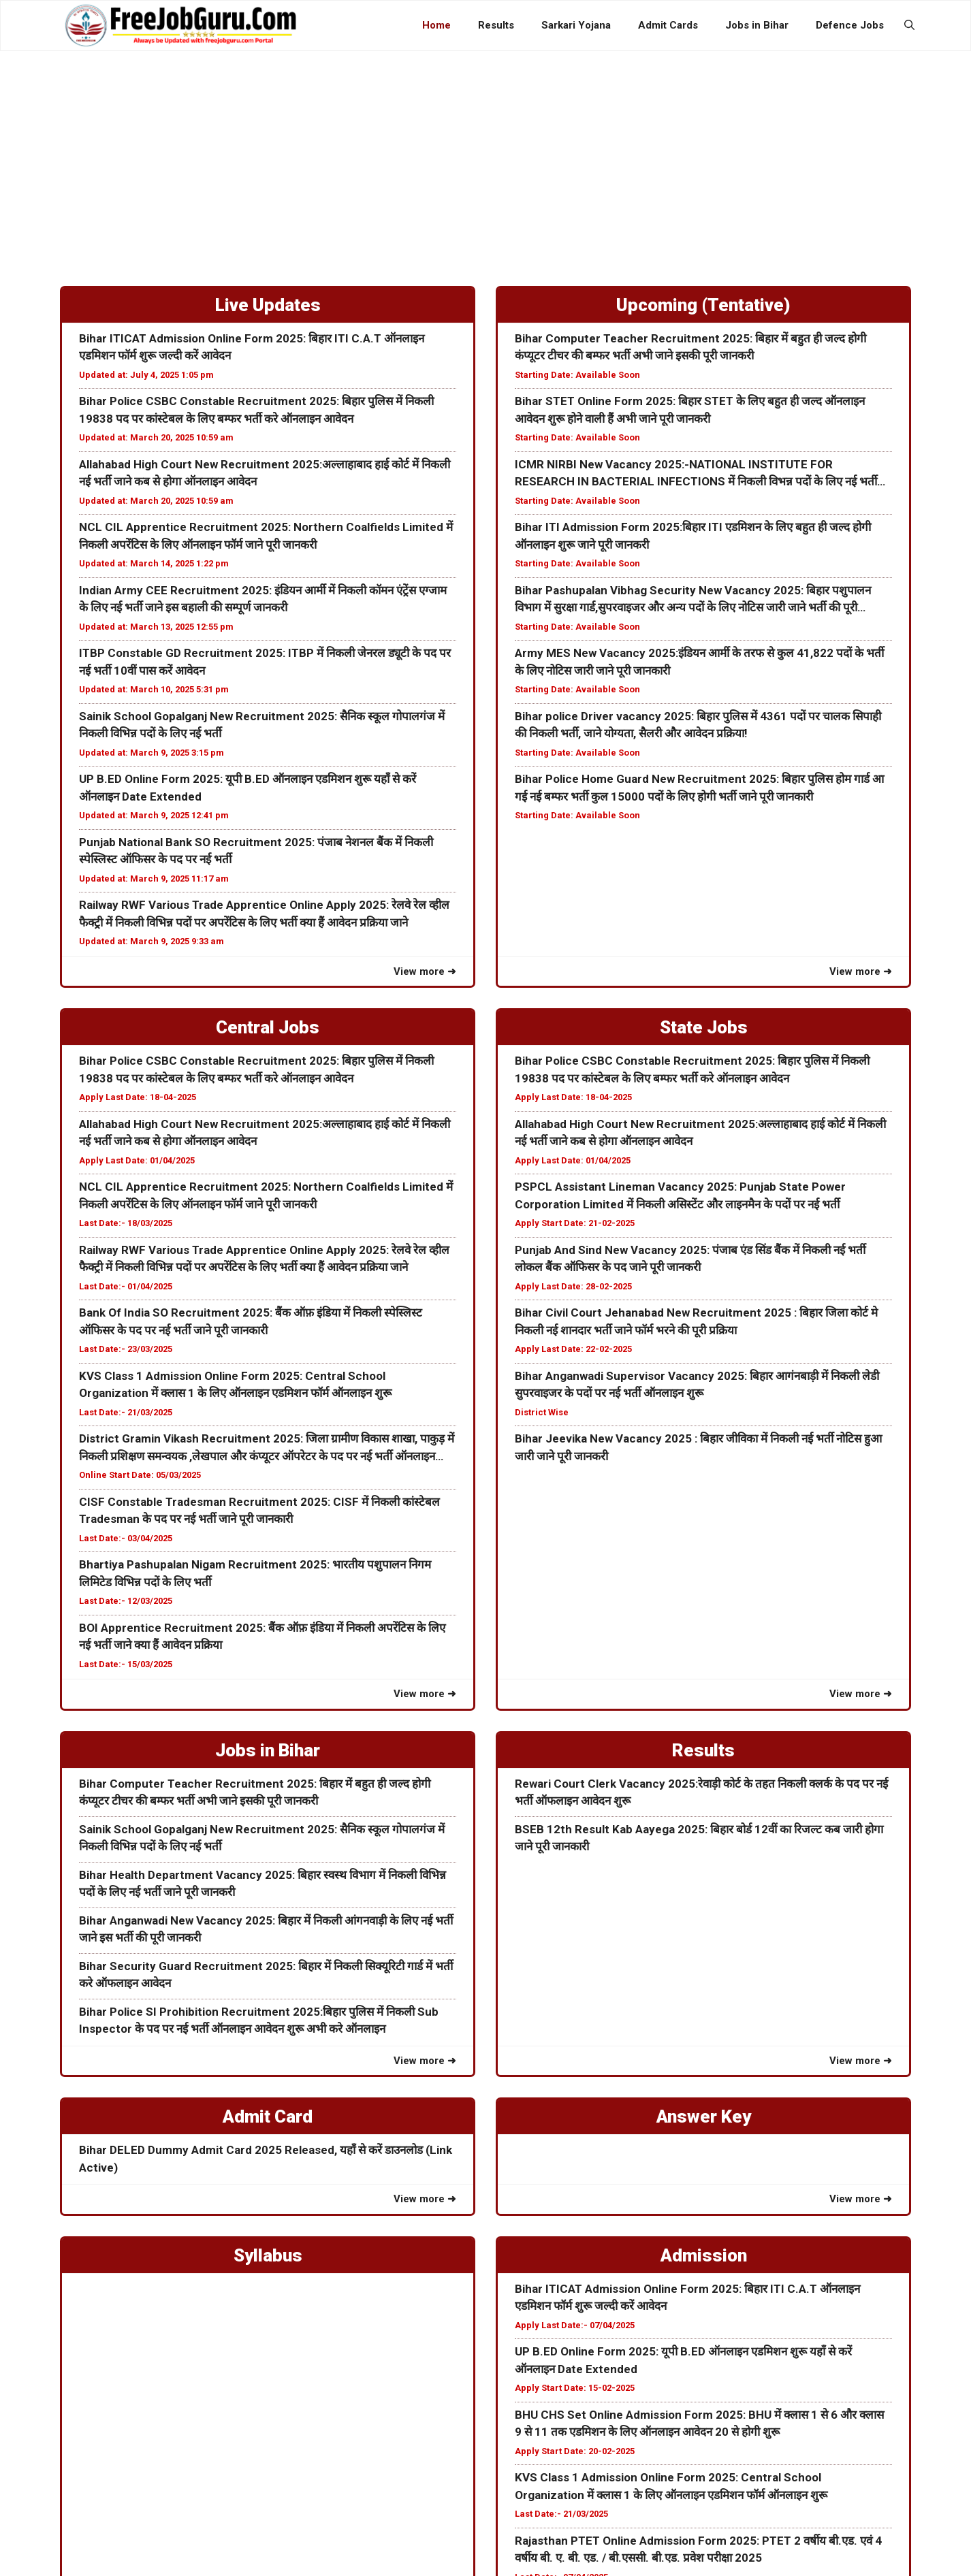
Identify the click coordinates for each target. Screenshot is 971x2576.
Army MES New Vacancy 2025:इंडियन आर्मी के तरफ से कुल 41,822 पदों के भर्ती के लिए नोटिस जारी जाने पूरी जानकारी (699, 661)
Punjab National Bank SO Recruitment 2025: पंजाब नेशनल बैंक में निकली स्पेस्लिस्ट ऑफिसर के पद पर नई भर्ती (256, 851)
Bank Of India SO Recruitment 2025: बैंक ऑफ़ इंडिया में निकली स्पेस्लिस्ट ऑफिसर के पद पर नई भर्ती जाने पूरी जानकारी (250, 1321)
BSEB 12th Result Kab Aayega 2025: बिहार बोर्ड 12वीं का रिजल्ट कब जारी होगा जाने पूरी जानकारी (699, 1838)
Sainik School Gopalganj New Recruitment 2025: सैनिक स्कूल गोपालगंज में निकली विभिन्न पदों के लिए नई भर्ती (262, 725)
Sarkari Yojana (576, 25)
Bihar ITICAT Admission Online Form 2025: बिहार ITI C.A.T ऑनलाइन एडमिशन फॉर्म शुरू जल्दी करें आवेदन (251, 347)
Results (496, 25)
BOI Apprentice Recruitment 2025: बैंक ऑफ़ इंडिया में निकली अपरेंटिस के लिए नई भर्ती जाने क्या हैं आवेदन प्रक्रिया (262, 1636)
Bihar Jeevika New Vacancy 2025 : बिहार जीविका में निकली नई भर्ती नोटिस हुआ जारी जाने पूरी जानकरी (698, 1447)
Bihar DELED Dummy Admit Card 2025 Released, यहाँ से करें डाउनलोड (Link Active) (265, 2158)
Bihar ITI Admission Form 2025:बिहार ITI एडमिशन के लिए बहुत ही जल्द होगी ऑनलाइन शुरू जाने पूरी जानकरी (693, 535)
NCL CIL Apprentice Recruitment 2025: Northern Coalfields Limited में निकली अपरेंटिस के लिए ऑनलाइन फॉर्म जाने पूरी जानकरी (266, 535)
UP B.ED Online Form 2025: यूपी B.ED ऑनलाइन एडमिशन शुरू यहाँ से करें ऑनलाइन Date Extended (247, 787)
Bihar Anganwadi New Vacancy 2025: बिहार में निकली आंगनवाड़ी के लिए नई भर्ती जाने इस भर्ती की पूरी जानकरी (266, 1929)
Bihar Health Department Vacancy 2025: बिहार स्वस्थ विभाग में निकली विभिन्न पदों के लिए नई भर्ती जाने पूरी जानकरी (262, 1883)
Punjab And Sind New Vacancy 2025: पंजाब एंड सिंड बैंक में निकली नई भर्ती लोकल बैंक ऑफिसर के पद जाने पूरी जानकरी (690, 1258)
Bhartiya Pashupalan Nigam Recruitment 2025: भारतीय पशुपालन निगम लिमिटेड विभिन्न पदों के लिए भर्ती (255, 1573)
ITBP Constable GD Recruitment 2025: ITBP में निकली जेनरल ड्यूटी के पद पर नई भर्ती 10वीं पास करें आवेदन (265, 661)
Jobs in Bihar (757, 25)
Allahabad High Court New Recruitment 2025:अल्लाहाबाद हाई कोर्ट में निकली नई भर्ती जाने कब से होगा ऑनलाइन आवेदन (264, 473)
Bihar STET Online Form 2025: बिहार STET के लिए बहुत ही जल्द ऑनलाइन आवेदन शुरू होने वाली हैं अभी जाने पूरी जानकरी (690, 409)
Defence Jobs (850, 25)
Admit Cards (668, 25)
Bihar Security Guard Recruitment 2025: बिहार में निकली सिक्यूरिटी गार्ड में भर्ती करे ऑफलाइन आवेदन (266, 1975)
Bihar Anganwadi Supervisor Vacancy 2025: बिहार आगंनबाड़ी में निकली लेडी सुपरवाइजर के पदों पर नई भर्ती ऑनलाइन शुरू (697, 1384)
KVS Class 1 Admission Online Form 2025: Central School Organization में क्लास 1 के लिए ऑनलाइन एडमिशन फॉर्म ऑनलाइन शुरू (235, 1384)
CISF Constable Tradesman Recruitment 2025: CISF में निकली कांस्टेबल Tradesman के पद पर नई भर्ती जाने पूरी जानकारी (259, 1510)
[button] (909, 25)
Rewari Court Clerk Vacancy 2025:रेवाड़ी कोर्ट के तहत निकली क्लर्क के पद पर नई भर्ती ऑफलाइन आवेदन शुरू (701, 1792)
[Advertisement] (485, 153)
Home (436, 25)
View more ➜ (425, 971)
